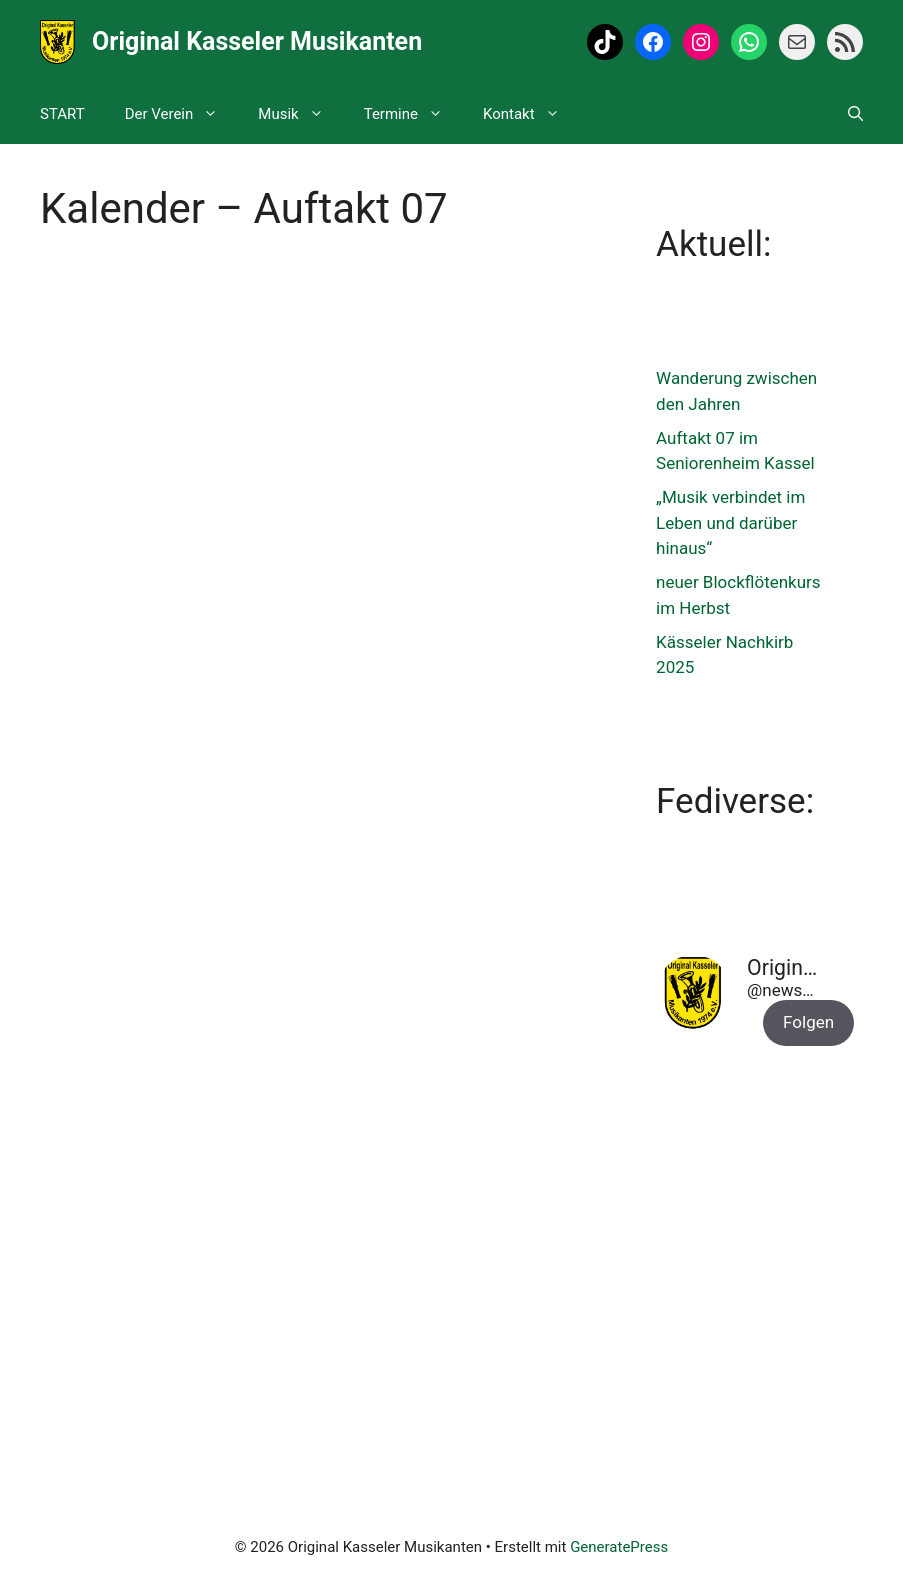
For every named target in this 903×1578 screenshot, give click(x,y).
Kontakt (531, 114)
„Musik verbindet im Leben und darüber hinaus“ (730, 522)
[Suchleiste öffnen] (855, 114)
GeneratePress (619, 1547)
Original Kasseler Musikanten (257, 41)
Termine (413, 114)
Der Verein (182, 114)
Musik (300, 114)
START (62, 114)
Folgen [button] (808, 1022)
